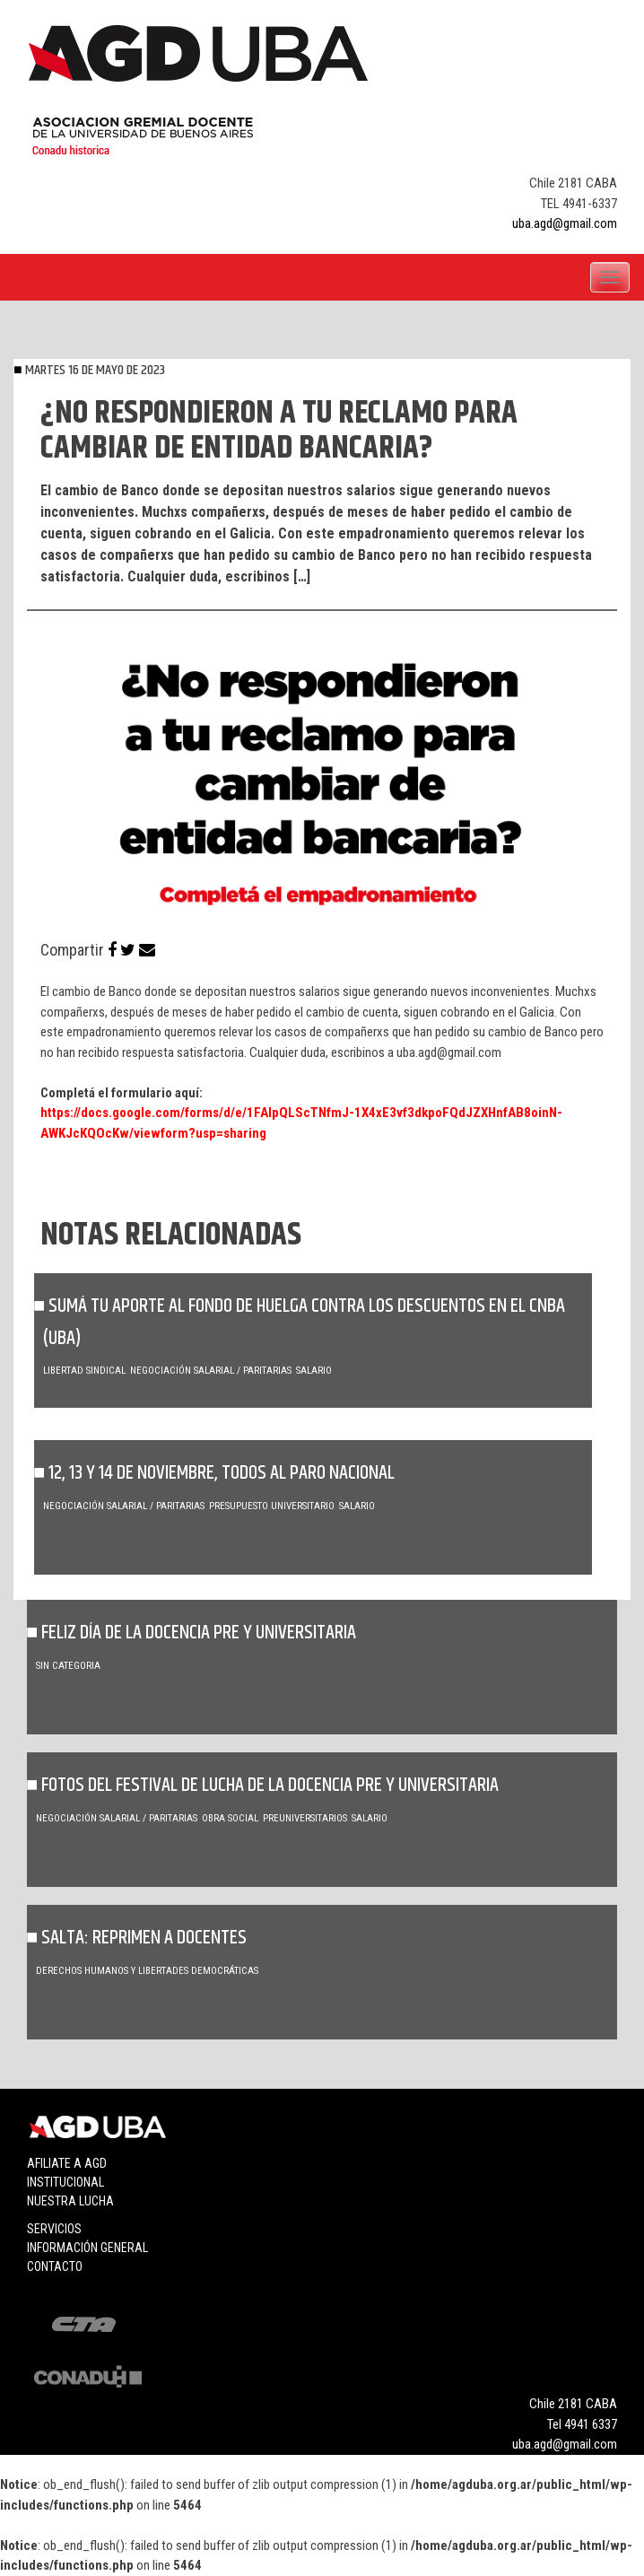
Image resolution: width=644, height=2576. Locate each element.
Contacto (55, 2266)
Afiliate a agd (67, 2163)
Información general (87, 2247)
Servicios (54, 2229)
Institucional (65, 2182)
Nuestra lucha (70, 2201)
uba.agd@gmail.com (564, 223)
